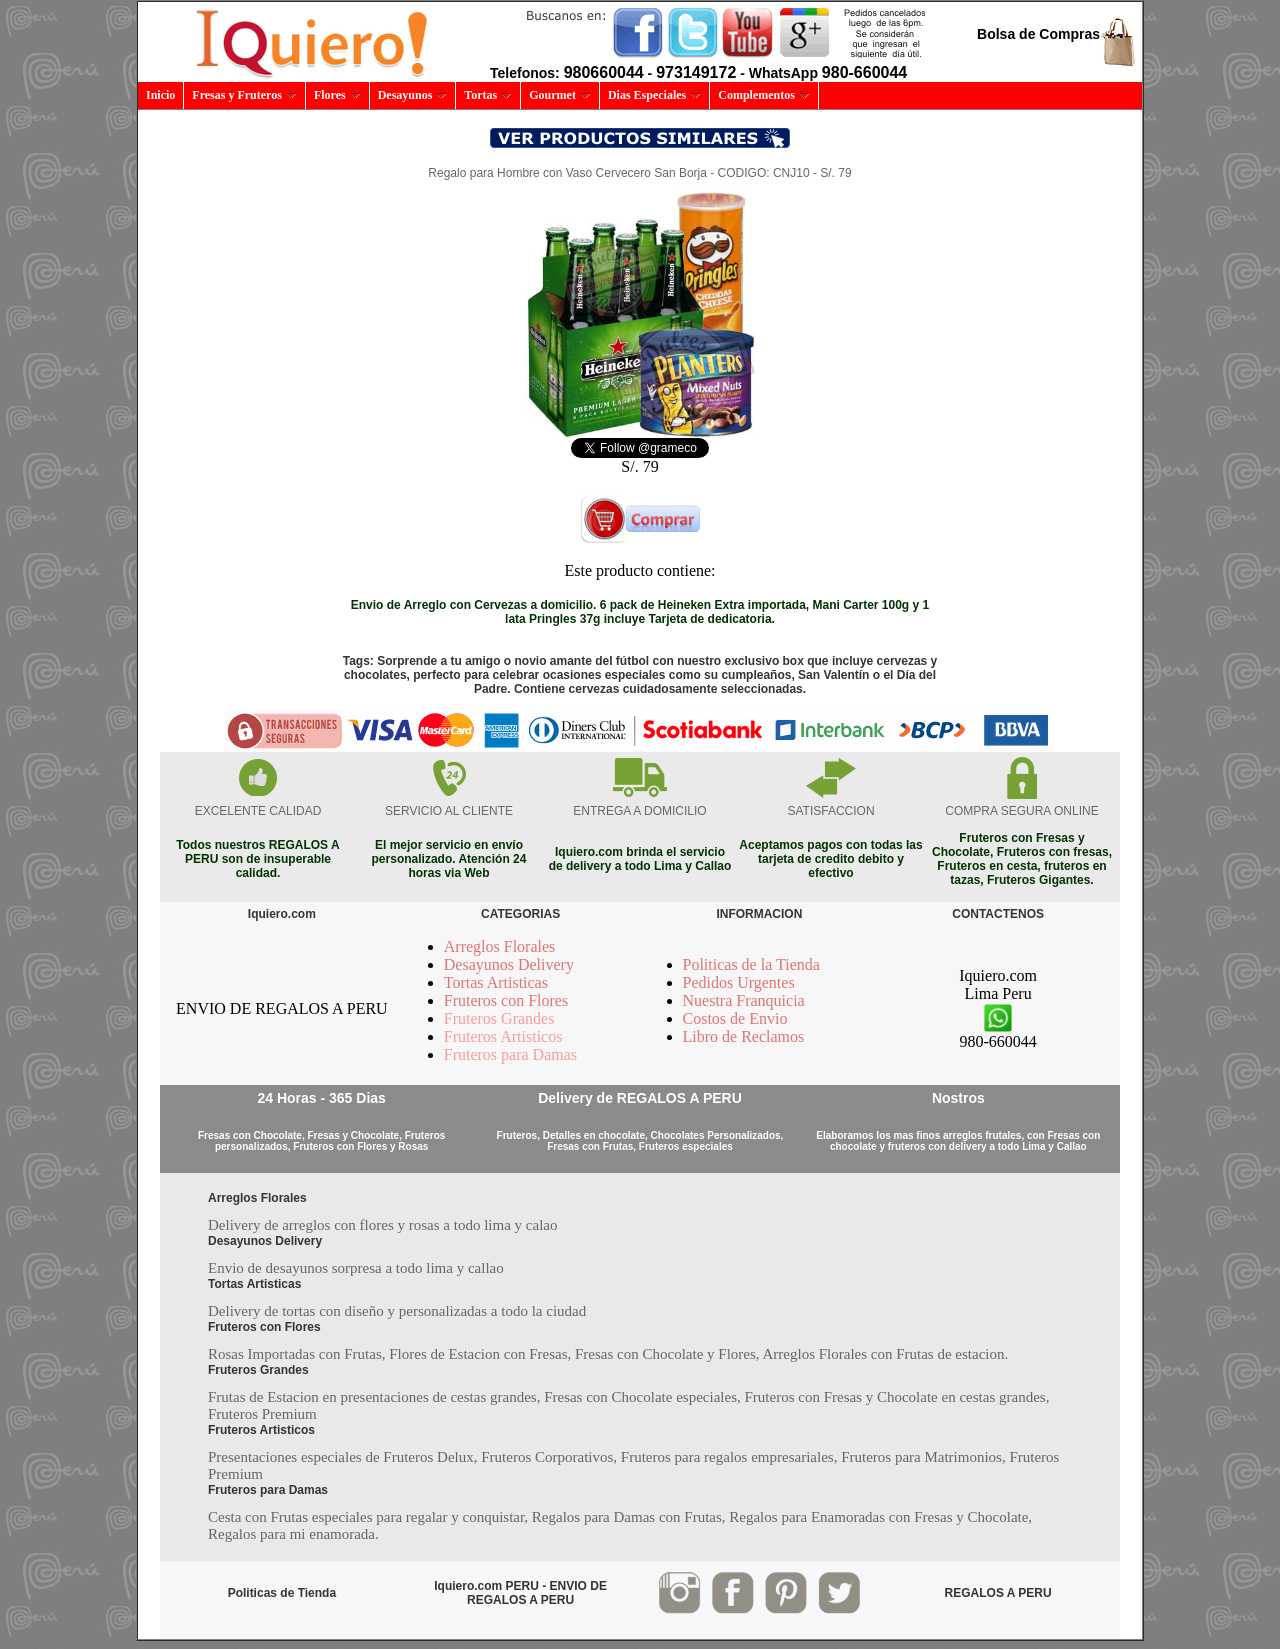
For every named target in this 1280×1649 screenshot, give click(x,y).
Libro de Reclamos (744, 1036)
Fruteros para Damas (510, 1054)
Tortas (488, 95)
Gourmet (560, 95)
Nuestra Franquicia (744, 1000)
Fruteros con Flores (506, 1000)
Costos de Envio (735, 1018)
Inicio (160, 95)
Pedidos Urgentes (739, 982)
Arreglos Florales (500, 946)
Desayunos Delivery (509, 964)
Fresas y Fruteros (244, 95)
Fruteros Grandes (499, 1018)
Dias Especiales (654, 95)
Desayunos (413, 95)
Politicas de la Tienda (751, 964)
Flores (337, 95)
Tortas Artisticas (496, 982)
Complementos (764, 95)
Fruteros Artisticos (503, 1036)
